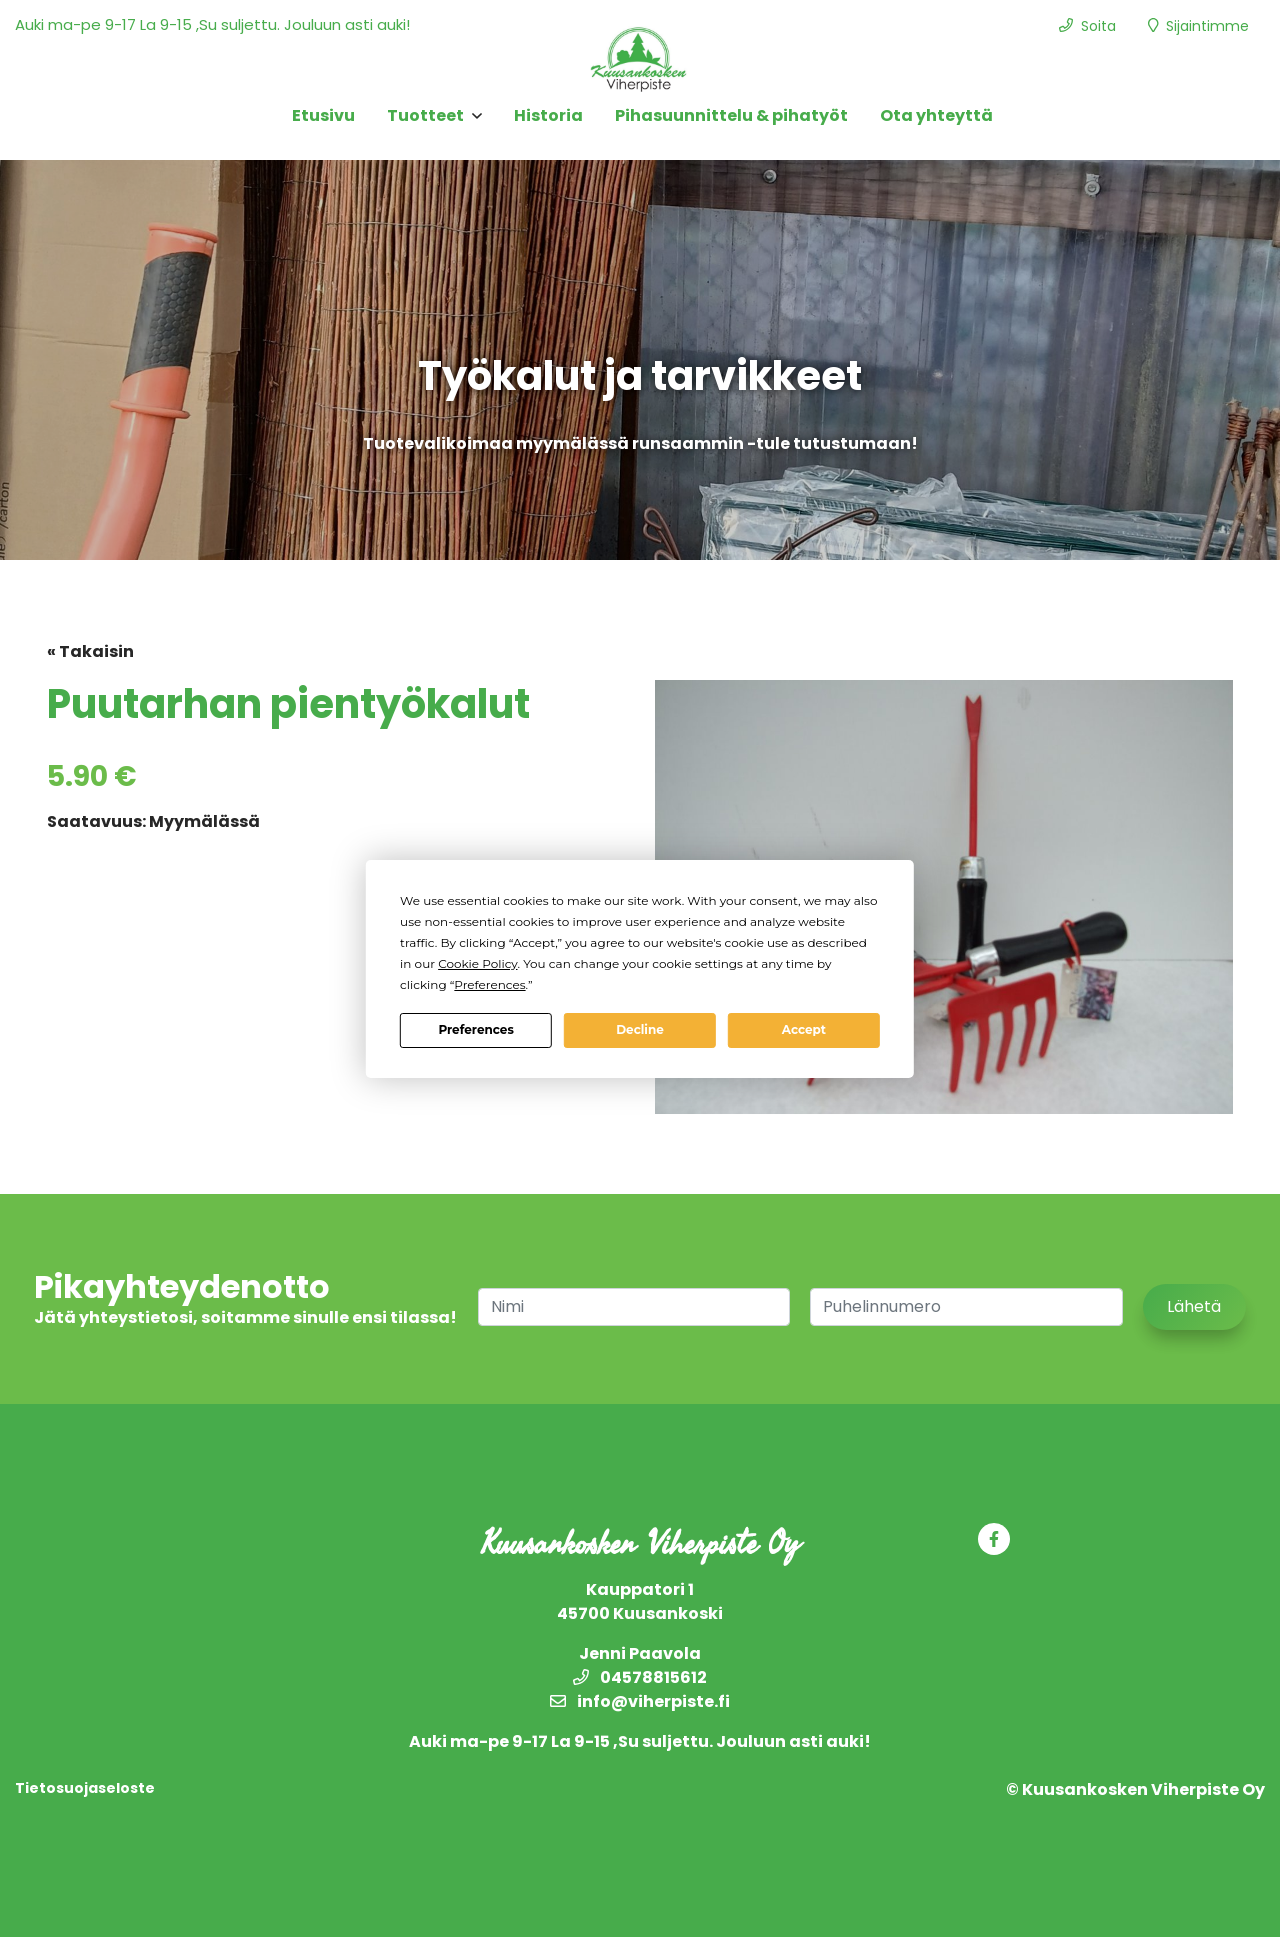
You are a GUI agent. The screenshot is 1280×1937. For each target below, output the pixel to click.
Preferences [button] (489, 984)
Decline (640, 1029)
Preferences (475, 1029)
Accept (804, 1029)
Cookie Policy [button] (477, 963)
